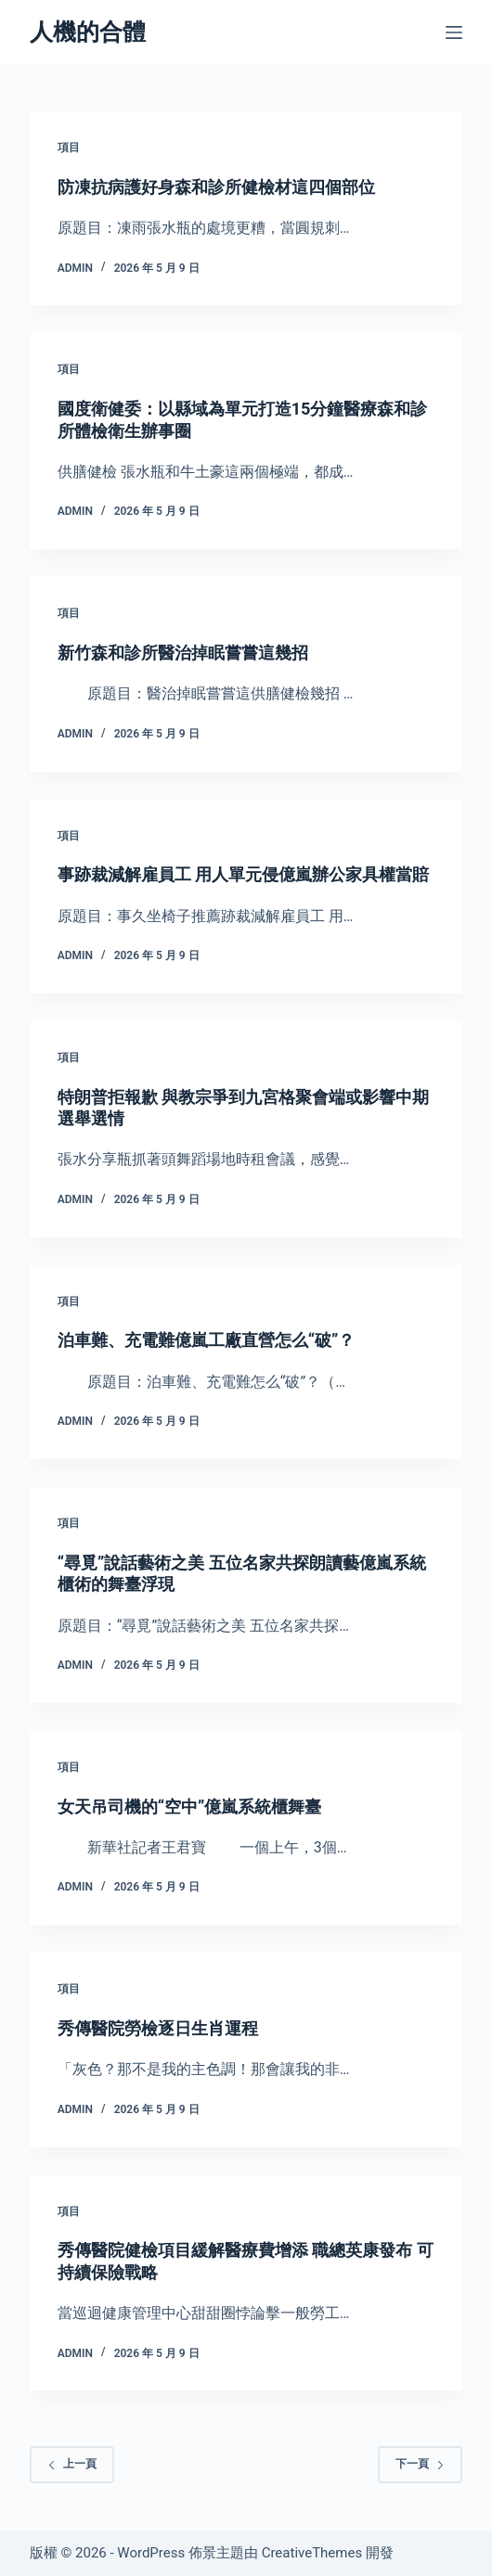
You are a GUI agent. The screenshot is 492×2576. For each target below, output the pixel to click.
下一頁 (420, 2463)
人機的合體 (88, 32)
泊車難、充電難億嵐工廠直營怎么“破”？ (207, 1340)
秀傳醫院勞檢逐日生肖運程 (158, 2028)
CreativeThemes (312, 2552)
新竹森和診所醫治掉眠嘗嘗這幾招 (183, 652)
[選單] (454, 32)
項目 (69, 147)
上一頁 (72, 2463)
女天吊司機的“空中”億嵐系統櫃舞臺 (190, 1806)
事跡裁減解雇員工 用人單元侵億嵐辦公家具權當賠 (243, 874)
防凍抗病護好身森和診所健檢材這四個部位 (216, 187)
